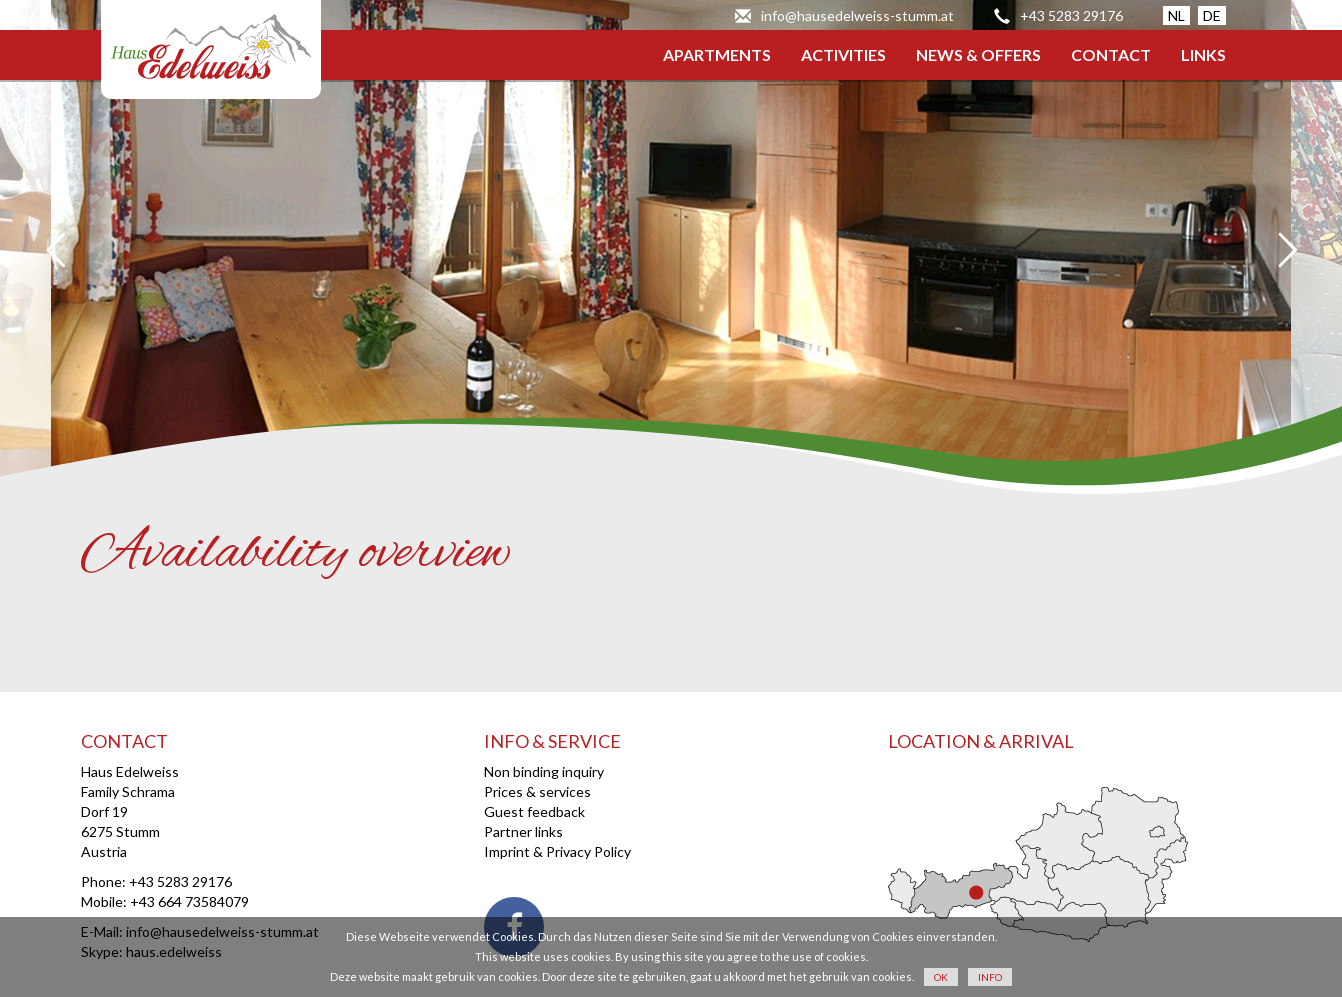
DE (1212, 15)
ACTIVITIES (843, 54)
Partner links (523, 831)
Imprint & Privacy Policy (557, 851)
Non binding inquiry (544, 771)
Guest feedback (534, 811)
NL (1176, 15)
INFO (990, 977)
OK (941, 977)
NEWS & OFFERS (978, 54)
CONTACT (1111, 54)
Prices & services (537, 791)
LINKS (1203, 54)
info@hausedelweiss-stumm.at (857, 15)
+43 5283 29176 (1071, 15)
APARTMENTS (717, 54)
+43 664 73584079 (189, 901)
